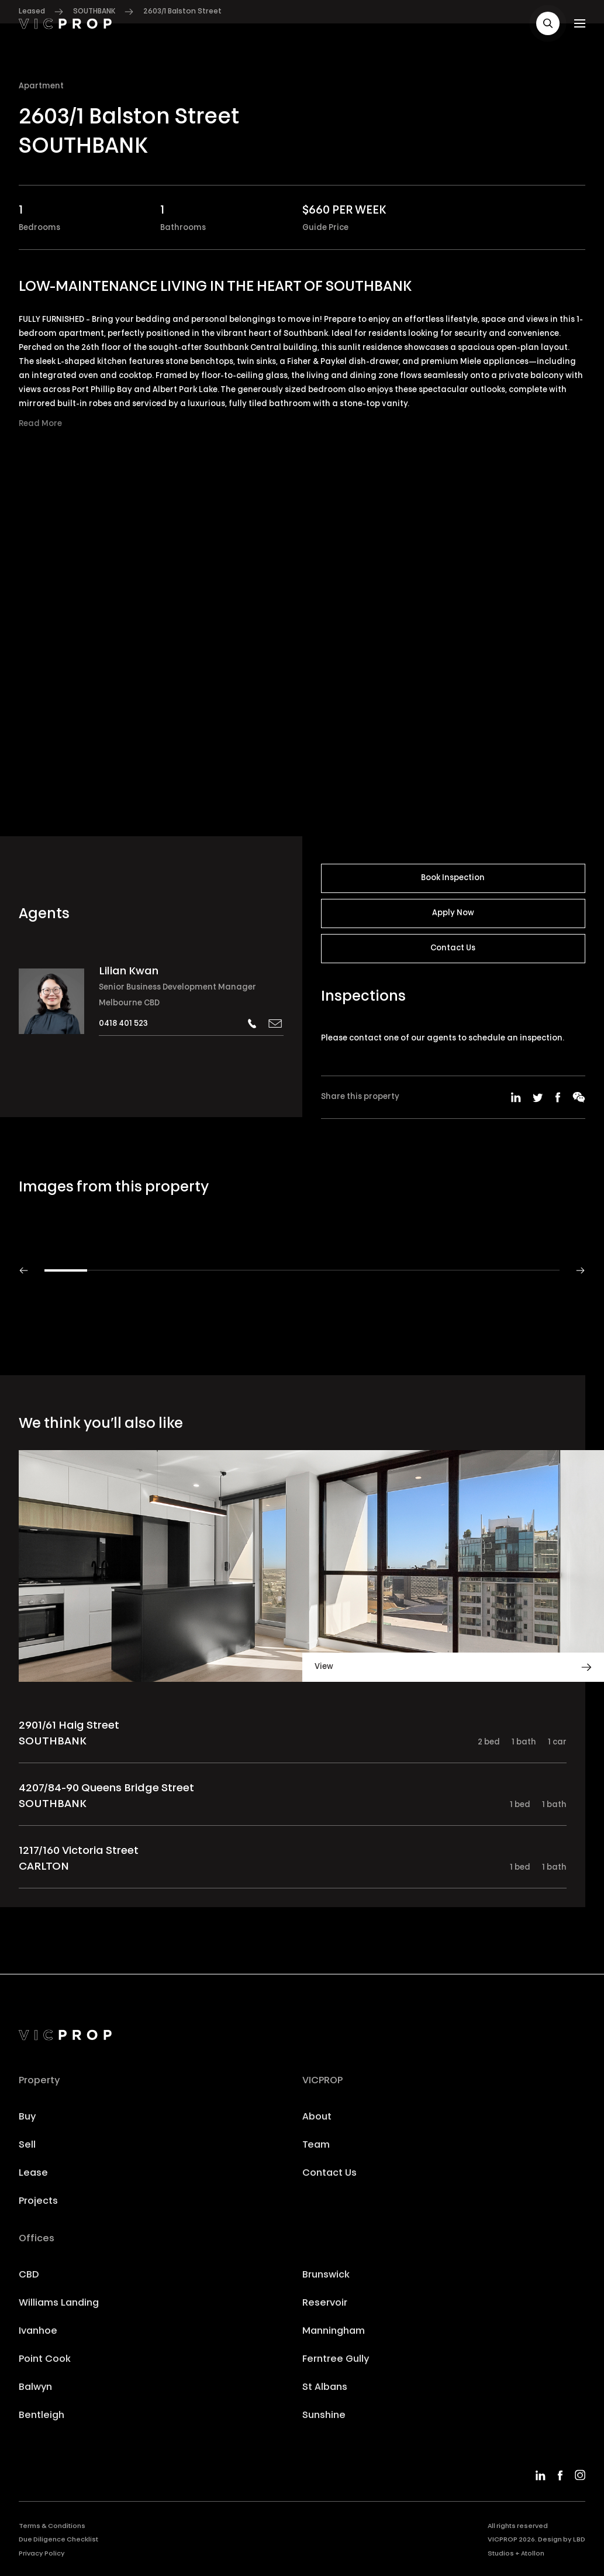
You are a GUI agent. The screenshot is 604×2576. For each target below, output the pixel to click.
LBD (579, 2540)
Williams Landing (59, 2303)
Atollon (532, 2554)
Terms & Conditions (52, 2526)
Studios (501, 2554)
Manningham (333, 2331)
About (317, 2117)
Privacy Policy (42, 2554)
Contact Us (329, 2173)
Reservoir (324, 2303)
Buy (27, 2117)
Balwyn (35, 2387)
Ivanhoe (38, 2331)
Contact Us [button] (452, 948)
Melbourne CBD (129, 1003)
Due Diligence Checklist (58, 2540)
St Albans (324, 2387)
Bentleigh (41, 2415)
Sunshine (324, 2415)
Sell (27, 2145)
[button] (548, 23)
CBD (29, 2275)
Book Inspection (453, 878)
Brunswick (326, 2275)
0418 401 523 (123, 1024)
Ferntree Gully (335, 2359)
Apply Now (453, 913)
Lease (33, 2173)
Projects (38, 2201)
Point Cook (45, 2359)
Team (316, 2145)
